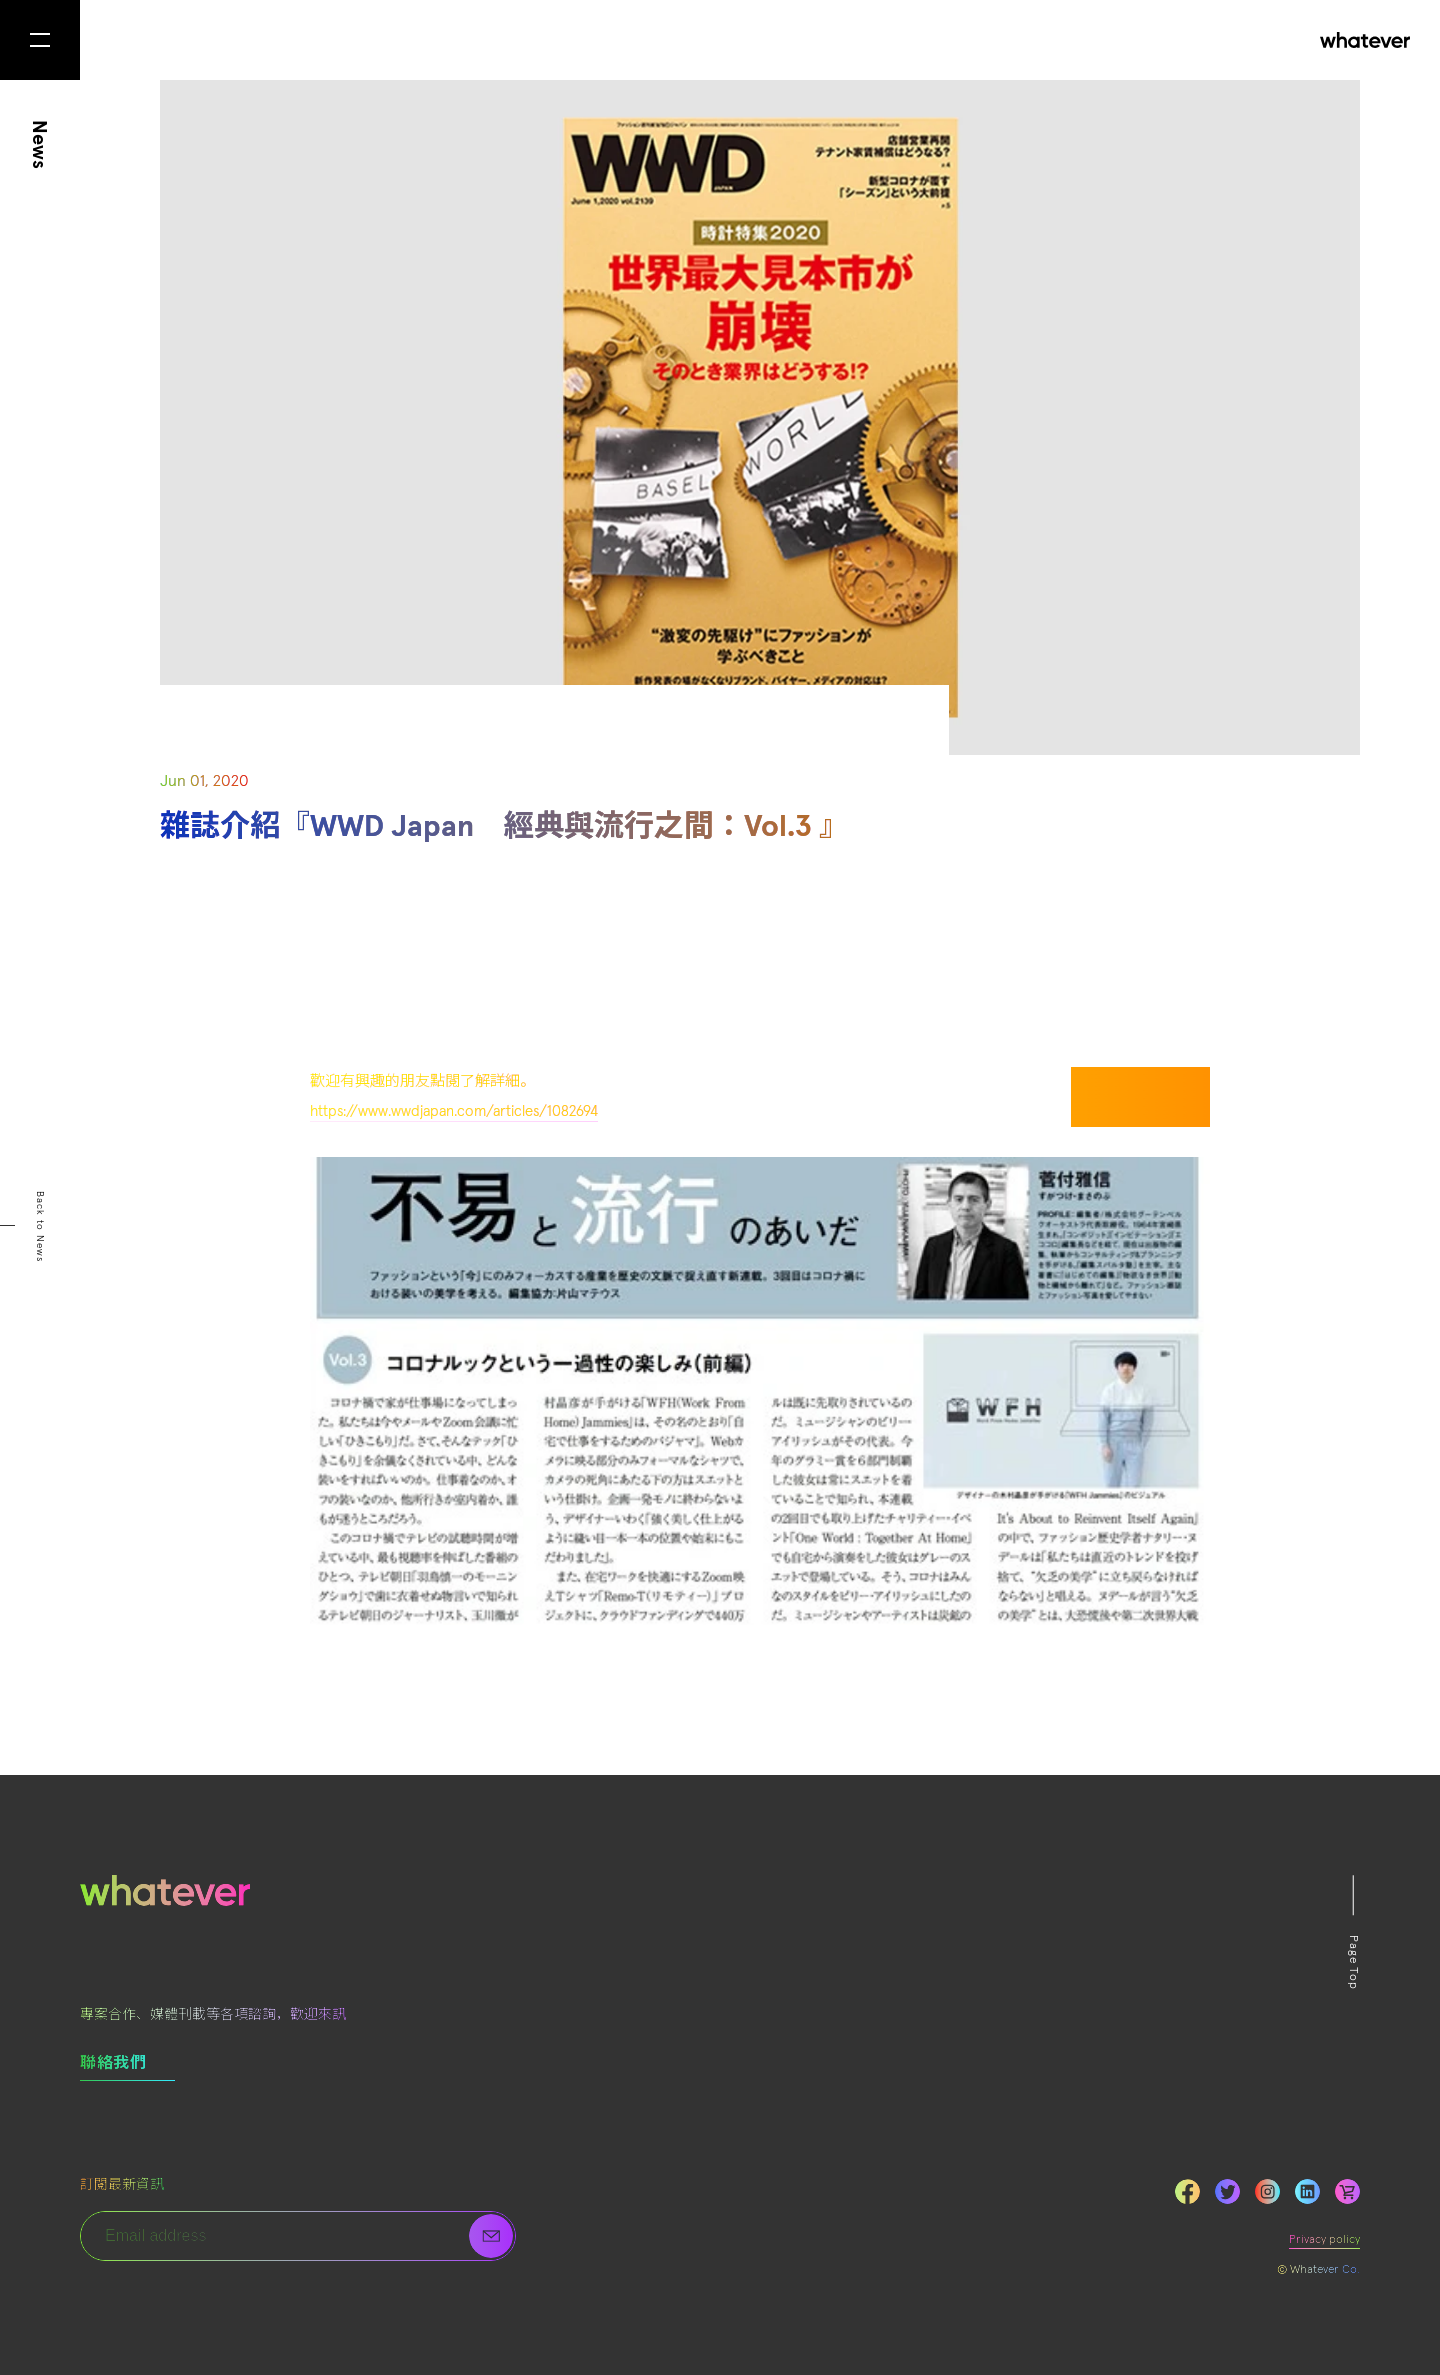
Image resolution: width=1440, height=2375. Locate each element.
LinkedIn (1307, 2191)
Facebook (1187, 2191)
